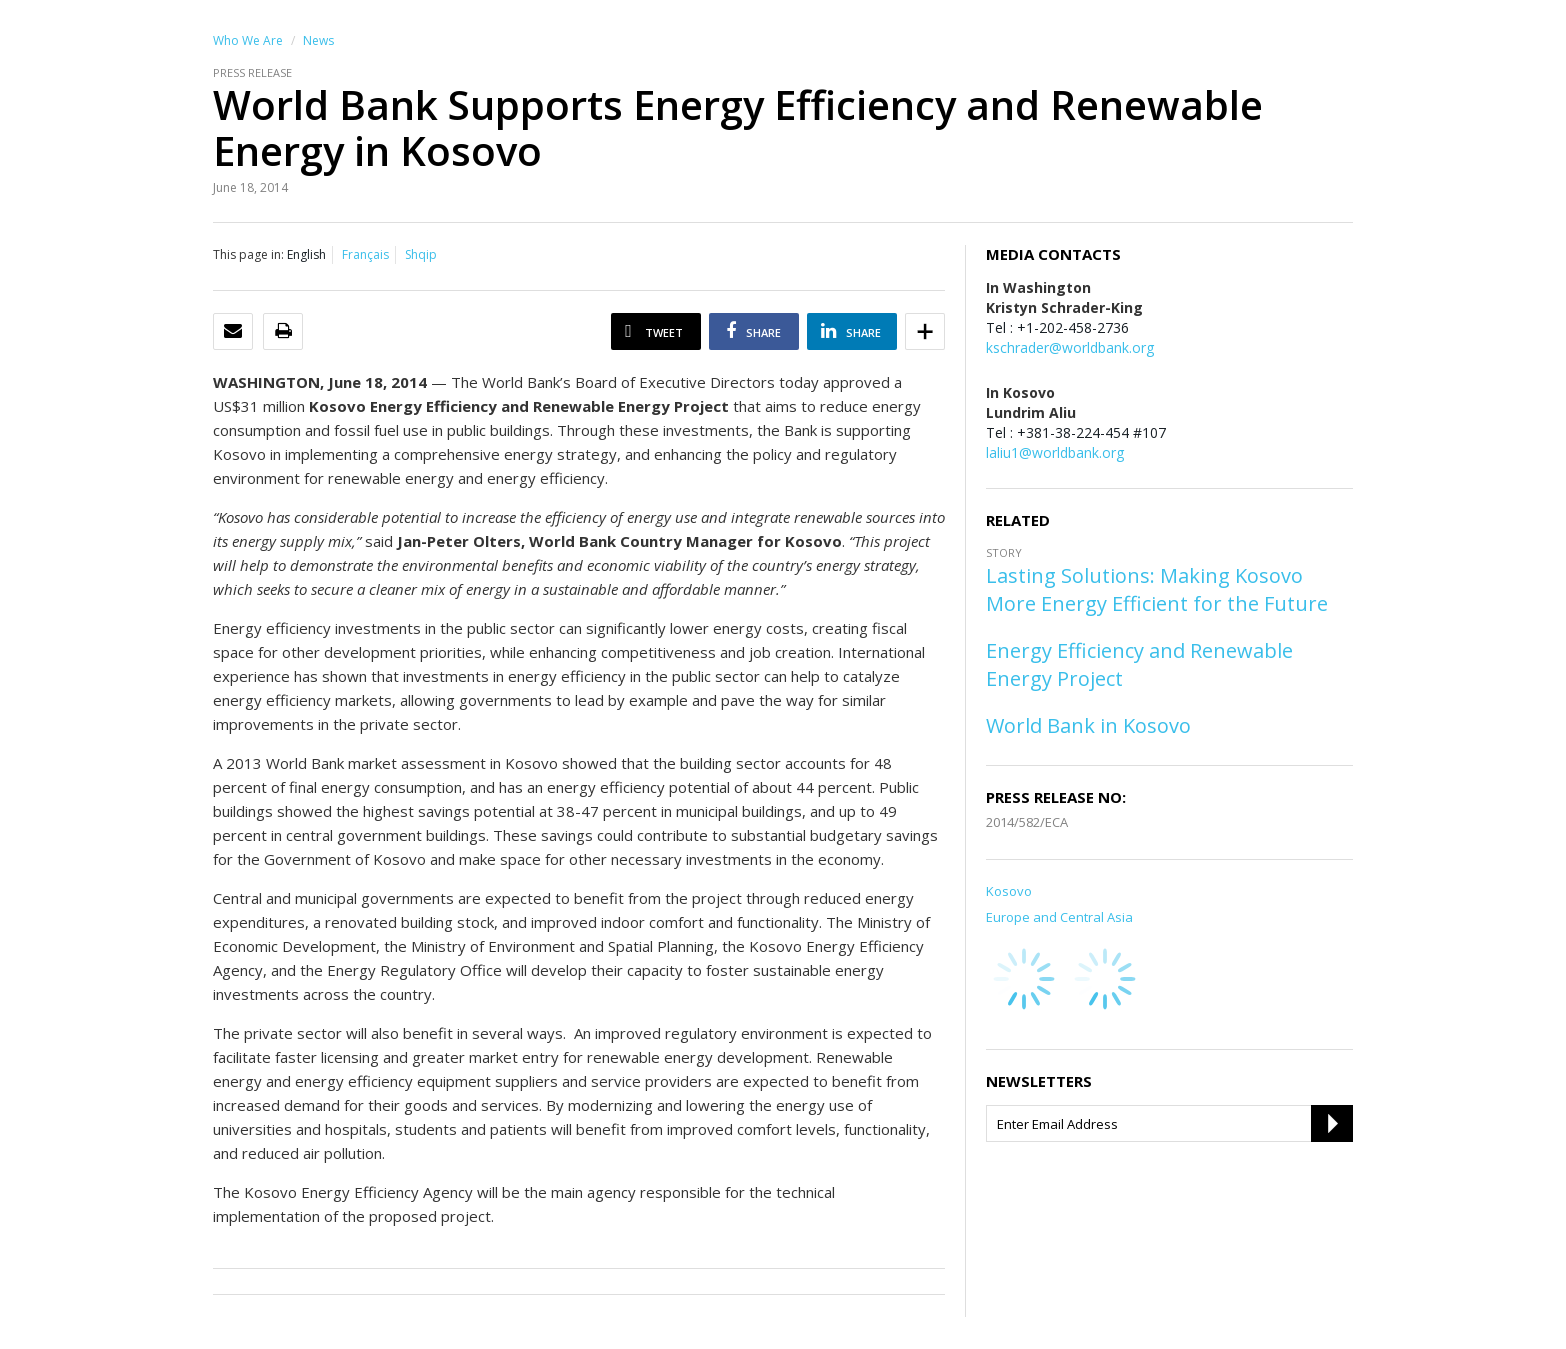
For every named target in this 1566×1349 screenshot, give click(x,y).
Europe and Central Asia (1059, 917)
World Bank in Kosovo (1088, 725)
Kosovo (1009, 891)
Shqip (421, 254)
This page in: (248, 254)
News (318, 40)
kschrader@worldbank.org (1070, 347)
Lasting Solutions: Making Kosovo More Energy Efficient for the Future (1157, 589)
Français (365, 254)
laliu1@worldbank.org (1055, 452)
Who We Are (248, 40)
